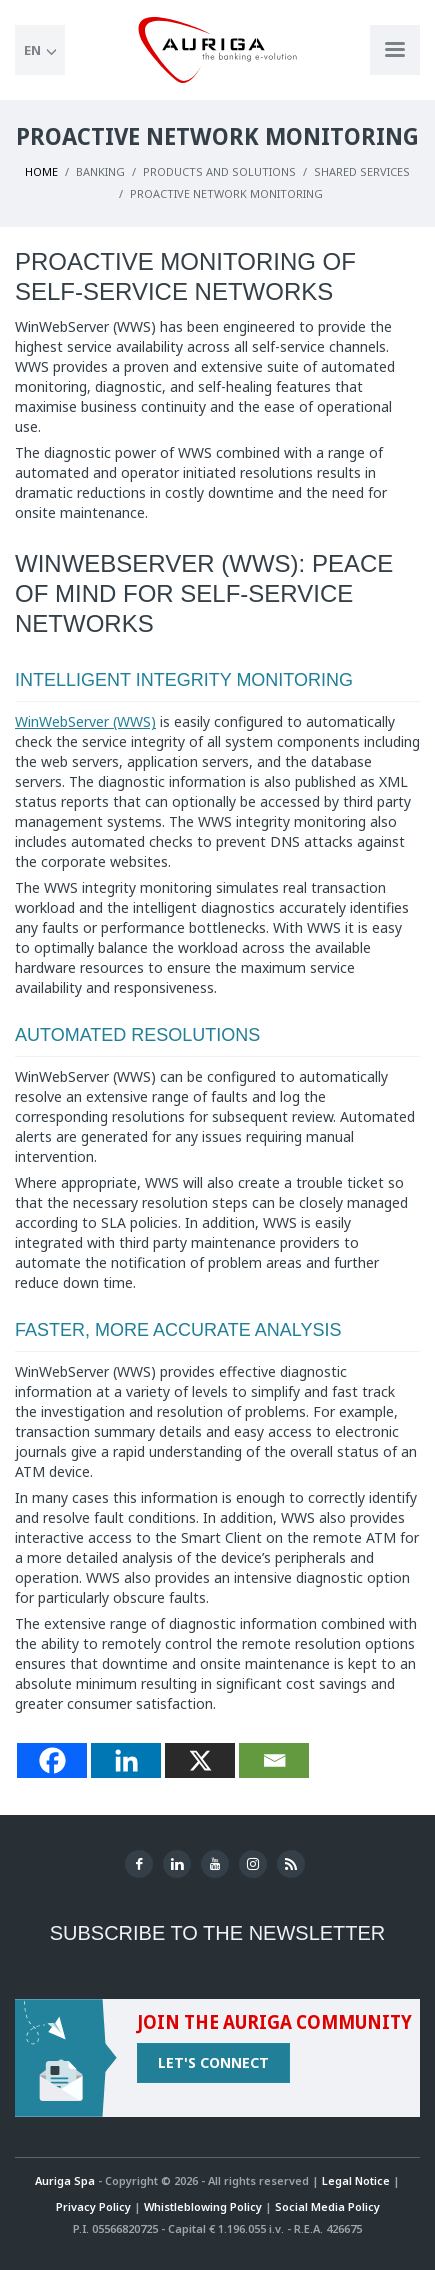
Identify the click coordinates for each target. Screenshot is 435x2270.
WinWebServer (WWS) (85, 721)
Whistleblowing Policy (203, 2206)
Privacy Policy (93, 2206)
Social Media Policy (327, 2206)
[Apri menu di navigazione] (395, 50)
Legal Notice (356, 2180)
